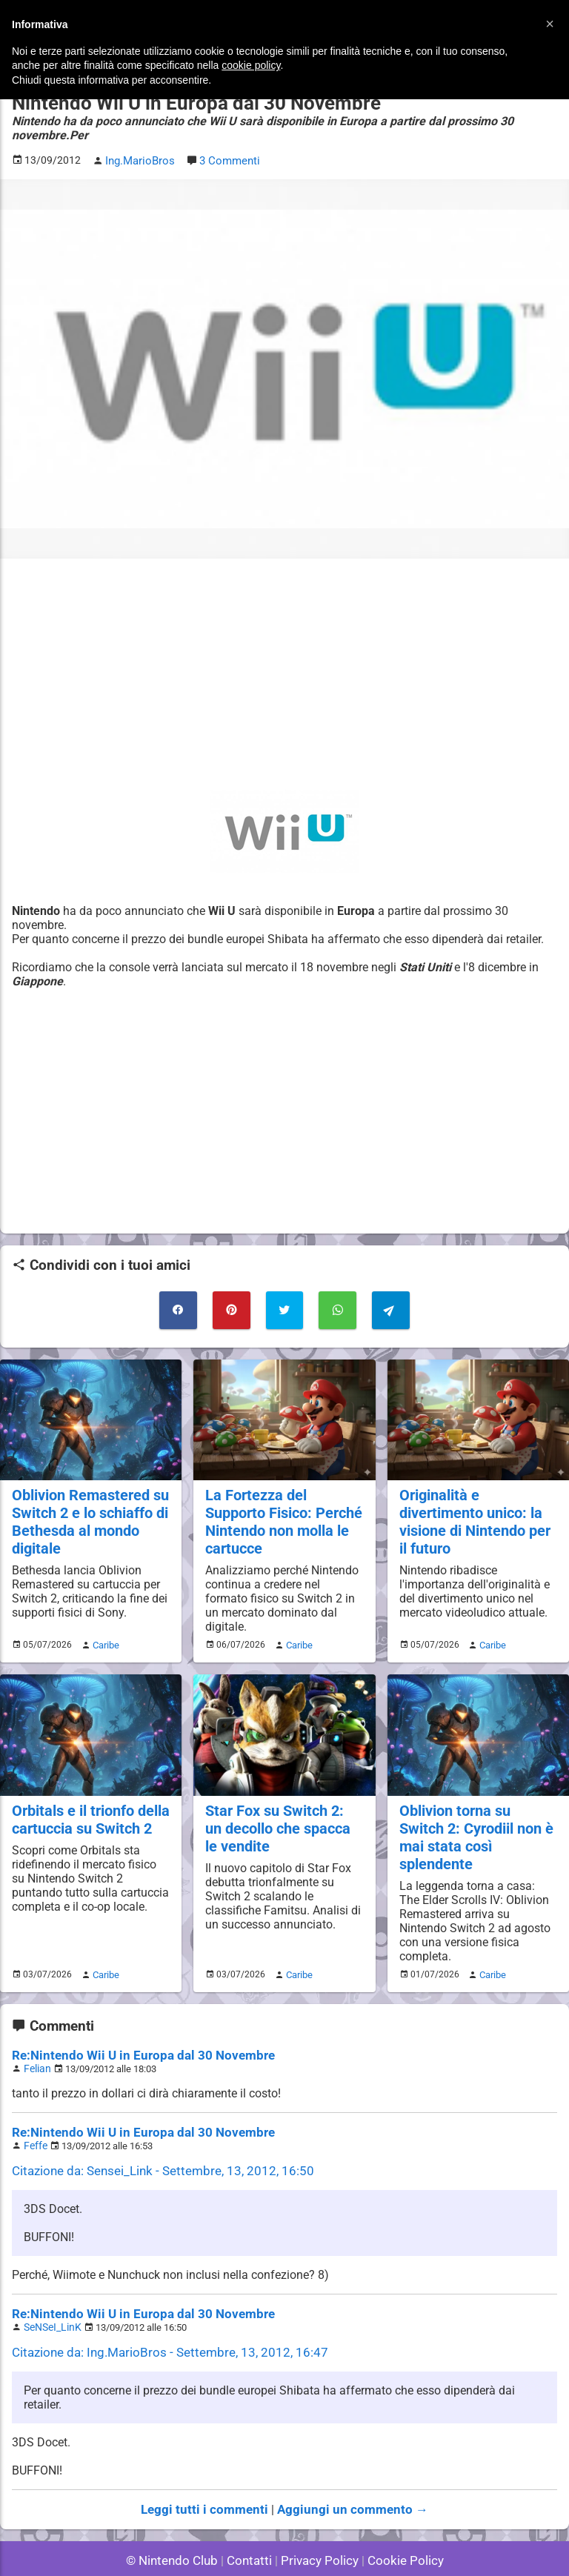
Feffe (34, 2114)
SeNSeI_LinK (50, 2293)
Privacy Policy (318, 2524)
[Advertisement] (284, 672)
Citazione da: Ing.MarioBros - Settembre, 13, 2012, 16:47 (159, 2318)
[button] (550, 24)
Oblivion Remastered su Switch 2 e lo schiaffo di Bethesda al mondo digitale (88, 1516)
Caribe (103, 1637)
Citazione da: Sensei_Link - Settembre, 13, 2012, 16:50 (153, 2138)
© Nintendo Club (178, 2524)
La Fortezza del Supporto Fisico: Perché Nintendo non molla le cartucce (281, 1516)
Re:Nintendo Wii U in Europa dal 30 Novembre (133, 2026)
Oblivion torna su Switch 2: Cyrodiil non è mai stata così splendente (476, 1819)
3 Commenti (227, 159)
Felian (36, 2038)
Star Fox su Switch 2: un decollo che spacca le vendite (282, 1819)
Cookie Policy (398, 2524)
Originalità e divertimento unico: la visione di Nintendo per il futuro (473, 1516)
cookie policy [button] (251, 65)
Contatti (251, 2524)
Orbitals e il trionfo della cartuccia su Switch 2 (88, 1811)
